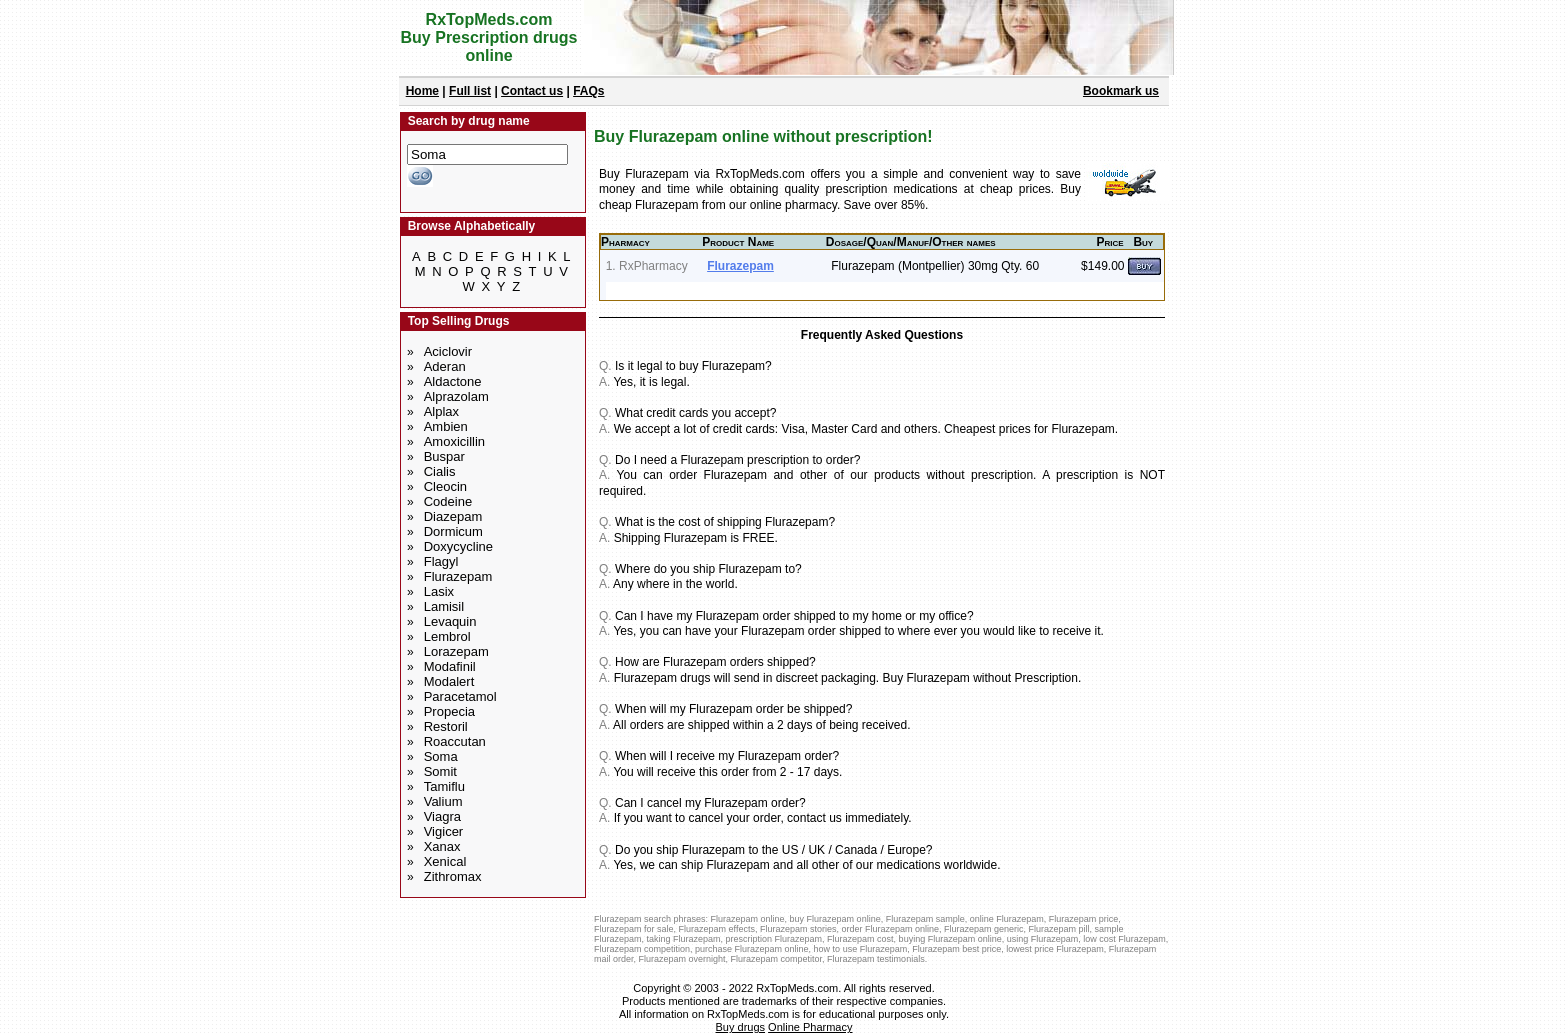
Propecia (449, 711)
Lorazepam (456, 651)
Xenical (445, 861)
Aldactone (453, 381)
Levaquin (450, 621)
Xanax (442, 846)
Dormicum (453, 531)
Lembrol (447, 636)
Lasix (439, 591)
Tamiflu (444, 786)
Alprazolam (456, 396)
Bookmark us (1121, 91)
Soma (441, 756)
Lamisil (444, 606)
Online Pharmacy (810, 1027)
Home (422, 91)
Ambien (446, 426)
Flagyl (441, 561)
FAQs (588, 91)
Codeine (448, 501)
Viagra (442, 816)
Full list (470, 91)
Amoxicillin (454, 441)
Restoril (446, 726)
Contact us (532, 91)
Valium (443, 801)
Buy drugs (741, 1027)
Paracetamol (460, 696)
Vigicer (444, 831)
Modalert (449, 681)
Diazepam (453, 516)
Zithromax (453, 876)
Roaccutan (455, 741)
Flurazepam (458, 576)
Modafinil (450, 666)
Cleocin (445, 486)
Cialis (440, 471)
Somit (440, 771)
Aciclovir (448, 351)
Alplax (441, 411)
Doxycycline (458, 546)
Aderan (445, 366)
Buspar (444, 456)
